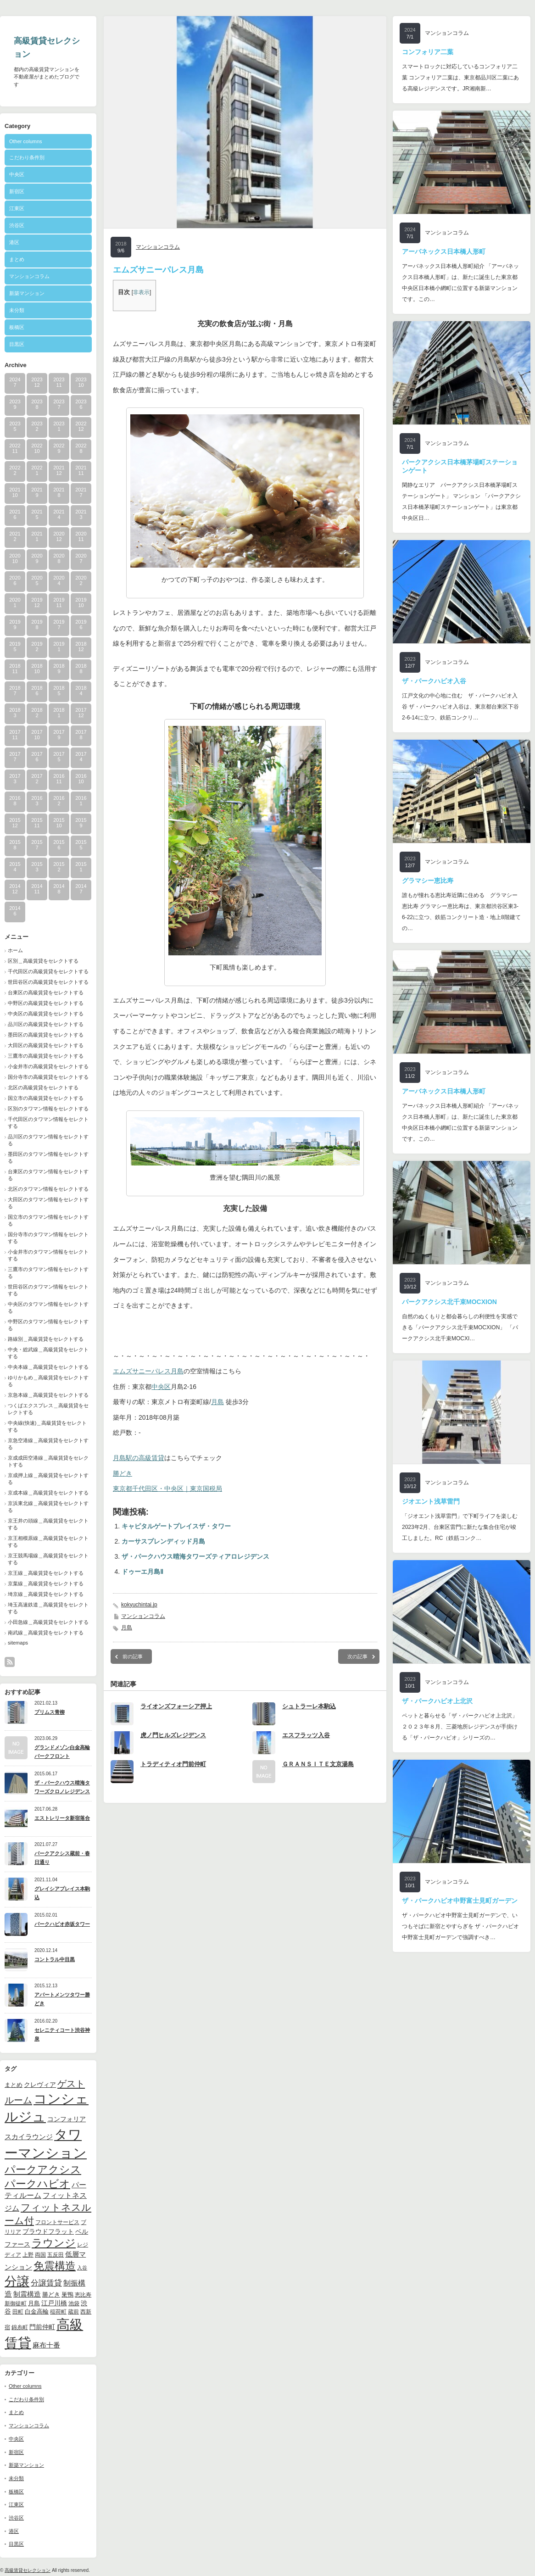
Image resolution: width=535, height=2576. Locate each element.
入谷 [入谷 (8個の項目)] (82, 2267)
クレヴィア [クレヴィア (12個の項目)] (40, 2084)
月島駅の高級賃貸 (138, 1457)
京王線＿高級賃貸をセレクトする (46, 1573)
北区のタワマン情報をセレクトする (48, 1189)
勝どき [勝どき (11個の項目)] (51, 2294)
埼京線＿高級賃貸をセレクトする (46, 1594)
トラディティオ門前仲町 (173, 1764)
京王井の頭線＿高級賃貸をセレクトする (48, 1524)
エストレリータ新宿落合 (62, 1818)
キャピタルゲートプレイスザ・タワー (176, 1526)
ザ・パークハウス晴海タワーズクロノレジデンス (62, 1787)
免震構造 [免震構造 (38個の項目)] (54, 2266)
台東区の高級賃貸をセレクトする (46, 992)
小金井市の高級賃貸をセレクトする (48, 1066)
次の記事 (357, 1656)
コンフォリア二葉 (427, 52)
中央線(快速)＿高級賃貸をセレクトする (47, 1426)
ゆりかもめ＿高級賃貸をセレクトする (48, 1381)
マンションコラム (29, 276)
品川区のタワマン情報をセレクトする (48, 1140)
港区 (14, 242)
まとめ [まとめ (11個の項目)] (13, 2084)
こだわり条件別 (27, 157)
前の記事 (133, 1656)
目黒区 (16, 344)
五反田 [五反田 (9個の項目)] (55, 2255)
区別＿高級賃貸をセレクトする (43, 961)
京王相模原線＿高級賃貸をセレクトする (48, 1541)
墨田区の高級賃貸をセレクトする (46, 1034)
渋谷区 (16, 225)
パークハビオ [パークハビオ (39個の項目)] (37, 2184)
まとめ (16, 259)
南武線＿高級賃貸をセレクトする (46, 1632)
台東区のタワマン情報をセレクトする (48, 1175)
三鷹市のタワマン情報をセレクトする (48, 1272)
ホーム (15, 950)
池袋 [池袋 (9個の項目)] (73, 2303)
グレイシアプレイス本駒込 (62, 1893)
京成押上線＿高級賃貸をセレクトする (48, 1478)
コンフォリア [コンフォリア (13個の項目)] (66, 2119)
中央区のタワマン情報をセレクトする (48, 1307)
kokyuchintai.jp (139, 1604)
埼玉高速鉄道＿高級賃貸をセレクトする (48, 1608)
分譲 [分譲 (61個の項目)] (17, 2281)
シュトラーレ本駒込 (309, 1706)
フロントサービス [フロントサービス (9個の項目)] (57, 2222)
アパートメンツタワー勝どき (62, 1999)
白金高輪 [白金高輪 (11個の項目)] (37, 2311)
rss (10, 1662)
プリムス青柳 (49, 1712)
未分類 (16, 310)
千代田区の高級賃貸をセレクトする (48, 971)
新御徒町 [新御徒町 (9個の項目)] (16, 2303)
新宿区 (16, 191)
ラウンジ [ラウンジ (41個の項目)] (54, 2243)
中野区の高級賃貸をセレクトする (46, 1003)
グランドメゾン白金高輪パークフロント (62, 1752)
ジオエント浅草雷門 (431, 1501)
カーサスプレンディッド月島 (163, 1541)
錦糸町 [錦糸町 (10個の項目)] (19, 2327)
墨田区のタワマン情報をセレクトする (48, 1157)
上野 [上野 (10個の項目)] (27, 2255)
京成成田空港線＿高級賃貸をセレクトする (48, 1461)
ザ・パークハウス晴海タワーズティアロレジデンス (195, 1556)
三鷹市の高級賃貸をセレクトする (46, 1056)
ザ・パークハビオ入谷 (434, 681)
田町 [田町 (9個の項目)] (17, 2311)
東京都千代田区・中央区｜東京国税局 (167, 1488)
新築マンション (27, 293)
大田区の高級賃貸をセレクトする (46, 1045)
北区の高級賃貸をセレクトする (43, 1087)
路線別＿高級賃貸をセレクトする (46, 1339)
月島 (217, 1401)
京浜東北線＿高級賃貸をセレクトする (48, 1506)
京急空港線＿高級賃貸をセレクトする (48, 1444)
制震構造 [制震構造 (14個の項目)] (27, 2294)
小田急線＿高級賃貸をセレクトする (48, 1622)
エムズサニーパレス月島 (148, 1371)
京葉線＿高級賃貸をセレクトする (46, 1583)
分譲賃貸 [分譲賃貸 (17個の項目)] (46, 2283)
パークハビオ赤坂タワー (62, 1924)
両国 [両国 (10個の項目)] (40, 2255)
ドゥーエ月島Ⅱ (142, 1571)
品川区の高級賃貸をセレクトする (46, 1024)
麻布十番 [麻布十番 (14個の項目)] (46, 2345)
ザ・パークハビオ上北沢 (437, 1701)
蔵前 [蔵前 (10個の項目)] (73, 2311)
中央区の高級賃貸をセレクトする (46, 1013)
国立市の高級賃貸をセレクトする (46, 1098)
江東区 (16, 208)
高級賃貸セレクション (27, 2570)
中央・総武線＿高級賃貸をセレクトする (48, 1353)
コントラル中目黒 (54, 1959)
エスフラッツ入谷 (306, 1735)
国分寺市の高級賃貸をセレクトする (48, 1077)
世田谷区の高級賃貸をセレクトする (48, 982)
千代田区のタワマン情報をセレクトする (48, 1122)
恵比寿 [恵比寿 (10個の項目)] (83, 2295)
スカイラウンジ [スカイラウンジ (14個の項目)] (29, 2137)
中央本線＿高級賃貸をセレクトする (48, 1367)
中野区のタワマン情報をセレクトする (48, 1325)
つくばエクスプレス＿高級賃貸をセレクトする (48, 1409)
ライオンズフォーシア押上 (176, 1706)
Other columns (25, 141)
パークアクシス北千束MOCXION (449, 1301)
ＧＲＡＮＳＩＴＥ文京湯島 (318, 1764)
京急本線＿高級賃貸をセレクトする (48, 1395)
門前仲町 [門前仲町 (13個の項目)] (42, 2327)
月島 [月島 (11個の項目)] (34, 2303)
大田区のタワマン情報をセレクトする (48, 1203)
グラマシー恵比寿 (427, 880)
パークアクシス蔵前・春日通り (62, 1858)
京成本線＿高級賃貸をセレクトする (48, 1492)
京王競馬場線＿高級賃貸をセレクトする (48, 1559)
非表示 (141, 292)
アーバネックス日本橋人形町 (443, 251)
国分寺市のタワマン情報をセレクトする (48, 1238)
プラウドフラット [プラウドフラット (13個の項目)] (48, 2231)
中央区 (16, 174)
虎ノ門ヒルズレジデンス (173, 1735)
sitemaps (18, 1642)
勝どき (122, 1473)
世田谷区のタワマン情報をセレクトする (48, 1290)
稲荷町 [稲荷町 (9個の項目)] (58, 2311)
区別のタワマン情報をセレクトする (48, 1108)
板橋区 (16, 327)
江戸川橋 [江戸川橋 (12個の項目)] (54, 2303)
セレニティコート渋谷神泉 (62, 2034)
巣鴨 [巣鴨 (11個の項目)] (67, 2294)
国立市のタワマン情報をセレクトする (48, 1220)
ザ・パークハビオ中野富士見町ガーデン (460, 1900)
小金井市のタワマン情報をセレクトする (48, 1255)
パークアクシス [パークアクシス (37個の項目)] (43, 2169)
